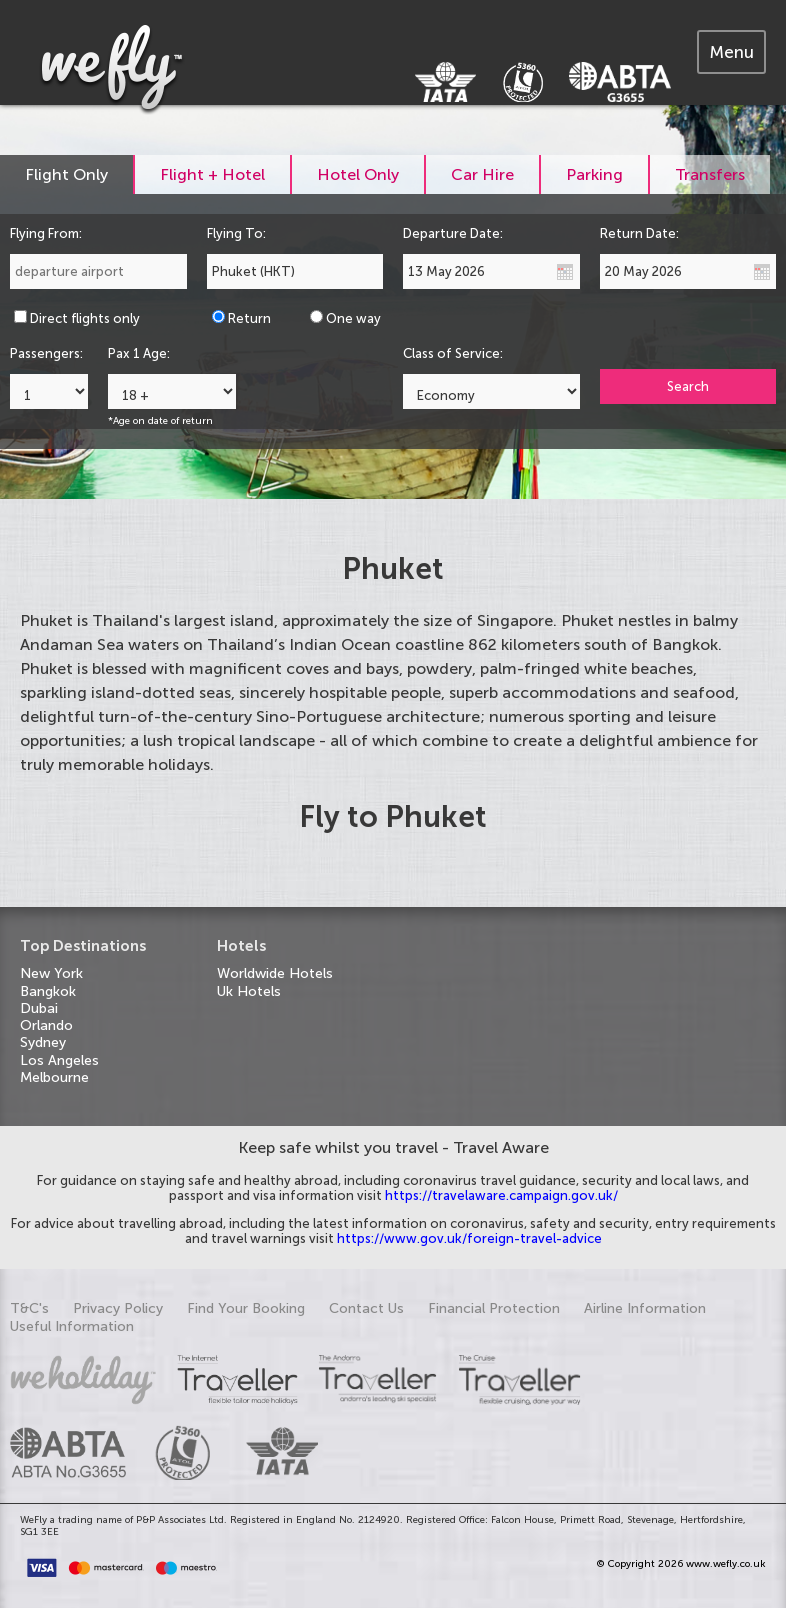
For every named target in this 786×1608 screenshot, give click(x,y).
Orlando (46, 1025)
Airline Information (645, 1308)
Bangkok (48, 991)
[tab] (731, 52)
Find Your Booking (246, 1308)
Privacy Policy (118, 1308)
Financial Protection (494, 1308)
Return (249, 318)
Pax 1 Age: (139, 353)
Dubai (39, 1008)
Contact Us (366, 1308)
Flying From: (46, 233)
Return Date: (639, 233)
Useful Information (72, 1326)
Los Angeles (59, 1060)
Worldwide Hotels (275, 973)
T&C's (29, 1308)
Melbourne (54, 1077)
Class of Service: (453, 353)
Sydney (43, 1042)
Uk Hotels (249, 991)
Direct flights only (85, 318)
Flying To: (236, 233)
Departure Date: (453, 233)
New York (51, 973)
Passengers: (46, 353)
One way (353, 318)
